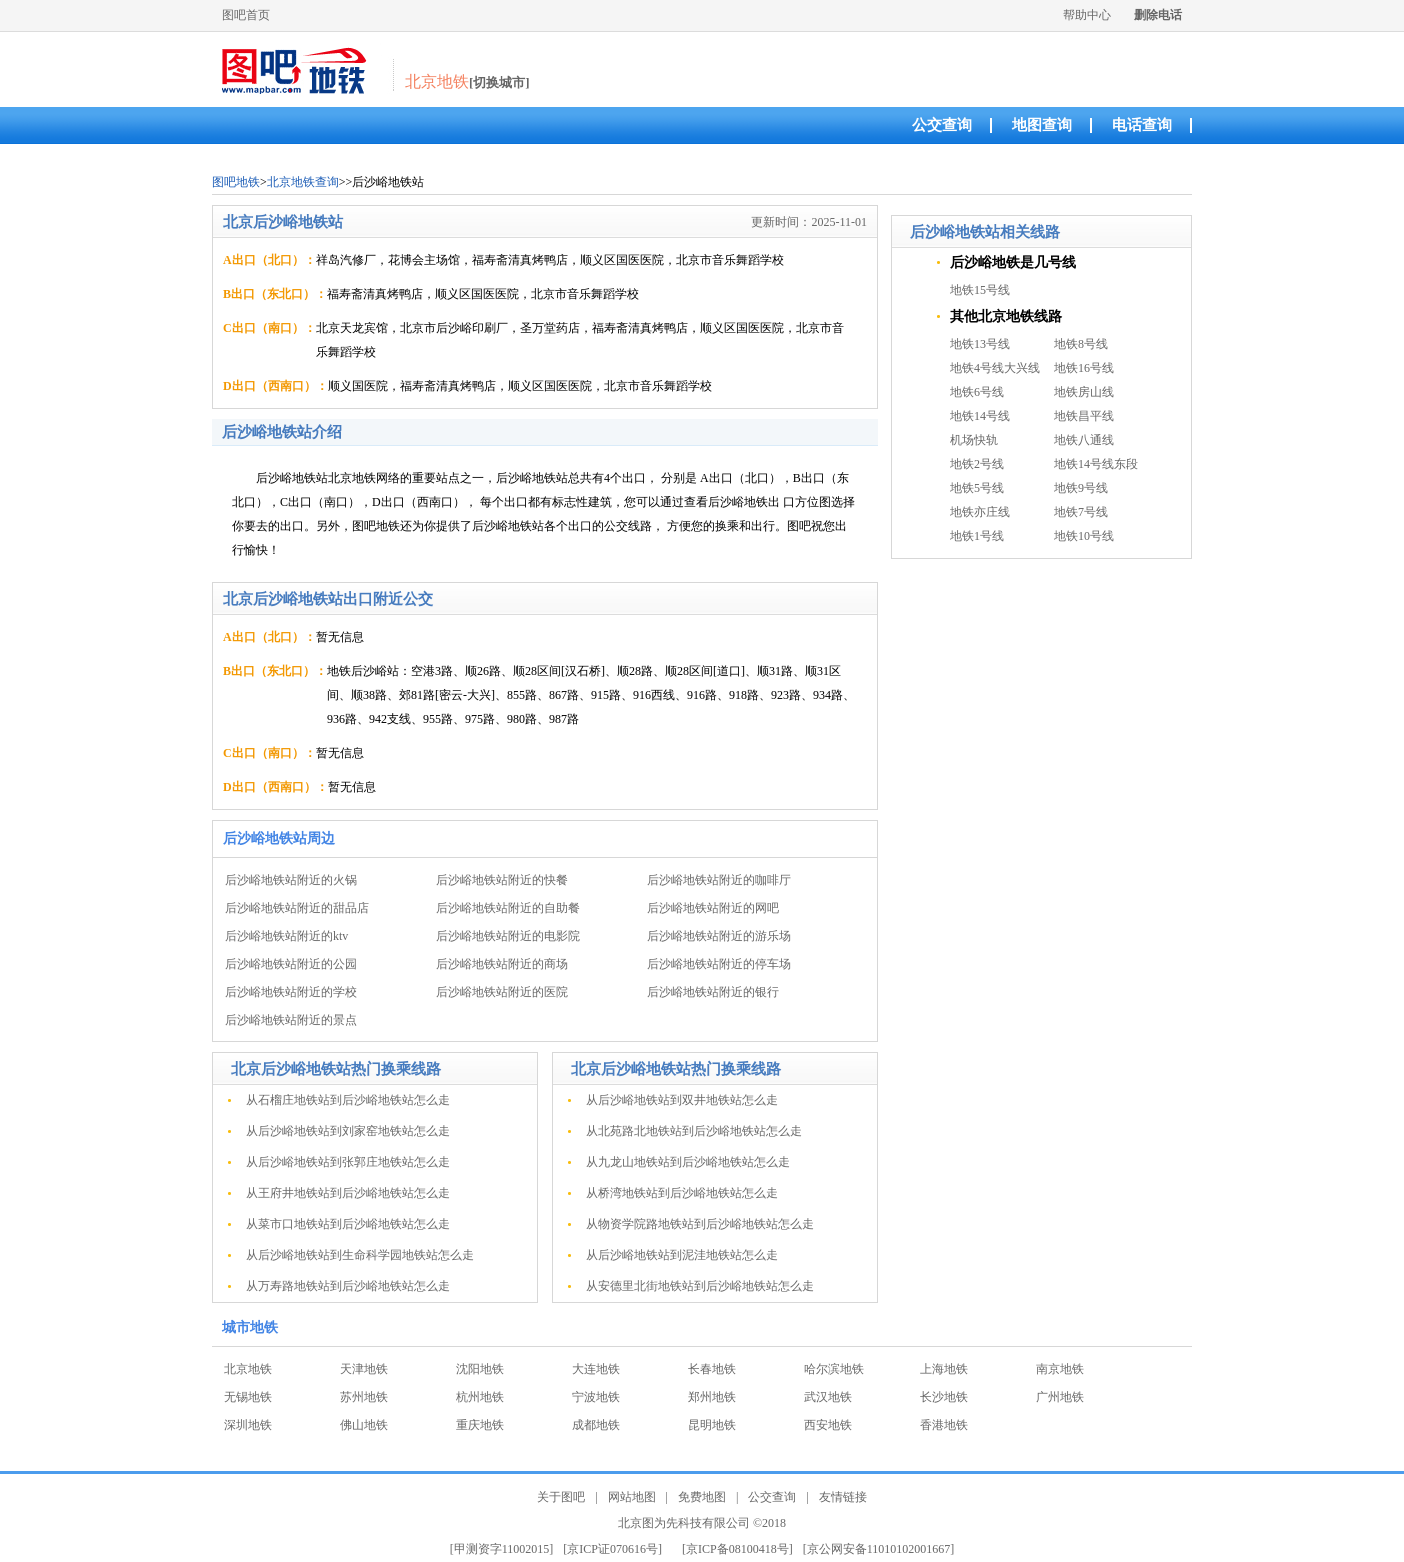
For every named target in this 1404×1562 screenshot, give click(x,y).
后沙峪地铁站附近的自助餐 (508, 908)
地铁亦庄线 (980, 512)
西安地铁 (828, 1425)
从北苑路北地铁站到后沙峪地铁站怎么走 (694, 1131)
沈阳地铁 (480, 1369)
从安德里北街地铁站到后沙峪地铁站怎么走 (700, 1286)
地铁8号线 (1081, 344)
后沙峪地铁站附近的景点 (291, 1020)
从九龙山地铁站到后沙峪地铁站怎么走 (688, 1162)
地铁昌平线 (1084, 416)
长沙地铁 (944, 1397)
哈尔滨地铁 (834, 1369)
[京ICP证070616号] (612, 1549)
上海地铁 (944, 1369)
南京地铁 (1060, 1369)
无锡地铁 (248, 1397)
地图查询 (1042, 125)
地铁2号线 (977, 464)
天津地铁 (364, 1369)
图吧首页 (246, 15)
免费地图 (702, 1497)
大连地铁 (596, 1369)
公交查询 (942, 125)
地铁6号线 (977, 392)
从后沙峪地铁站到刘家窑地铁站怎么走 (348, 1131)
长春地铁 (712, 1369)
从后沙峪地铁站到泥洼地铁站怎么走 (682, 1255)
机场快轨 (974, 440)
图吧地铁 (236, 182)
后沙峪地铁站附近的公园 (291, 964)
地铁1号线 (977, 536)
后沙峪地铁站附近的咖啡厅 (719, 880)
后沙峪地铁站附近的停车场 (719, 964)
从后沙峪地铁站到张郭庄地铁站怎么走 (348, 1162)
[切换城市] (499, 82)
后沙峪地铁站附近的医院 (502, 992)
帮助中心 (1087, 15)
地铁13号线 (980, 344)
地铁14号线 (980, 416)
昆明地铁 (712, 1425)
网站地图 (632, 1497)
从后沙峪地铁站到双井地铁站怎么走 (682, 1100)
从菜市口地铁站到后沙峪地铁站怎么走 (348, 1224)
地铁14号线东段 (1096, 464)
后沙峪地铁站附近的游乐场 (719, 936)
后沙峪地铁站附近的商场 (502, 964)
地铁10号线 (1084, 536)
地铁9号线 (1081, 488)
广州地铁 (1060, 1397)
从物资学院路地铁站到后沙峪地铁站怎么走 (700, 1224)
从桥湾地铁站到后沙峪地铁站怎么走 (682, 1193)
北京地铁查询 (303, 182)
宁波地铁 (596, 1397)
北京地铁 (248, 1369)
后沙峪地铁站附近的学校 (291, 992)
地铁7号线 (1081, 512)
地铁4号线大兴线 (995, 368)
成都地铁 (596, 1425)
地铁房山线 (1084, 392)
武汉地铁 (828, 1397)
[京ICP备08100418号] (737, 1549)
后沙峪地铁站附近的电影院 (508, 936)
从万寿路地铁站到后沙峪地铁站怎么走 (348, 1286)
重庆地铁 (480, 1425)
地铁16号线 (1084, 368)
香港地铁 (944, 1425)
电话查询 (1142, 125)
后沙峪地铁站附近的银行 (713, 992)
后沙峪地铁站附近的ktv (286, 936)
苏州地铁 (364, 1397)
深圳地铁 (248, 1425)
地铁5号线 (977, 488)
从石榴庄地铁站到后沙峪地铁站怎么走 (348, 1100)
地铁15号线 (980, 290)
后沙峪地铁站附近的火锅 (291, 880)
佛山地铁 (364, 1425)
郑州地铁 (712, 1397)
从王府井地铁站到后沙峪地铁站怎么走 (348, 1193)
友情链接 (843, 1497)
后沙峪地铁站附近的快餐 (502, 880)
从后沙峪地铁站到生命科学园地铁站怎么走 (360, 1255)
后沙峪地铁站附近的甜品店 (297, 908)
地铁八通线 (1084, 440)
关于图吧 (561, 1497)
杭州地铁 (480, 1397)
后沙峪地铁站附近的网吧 (713, 908)
